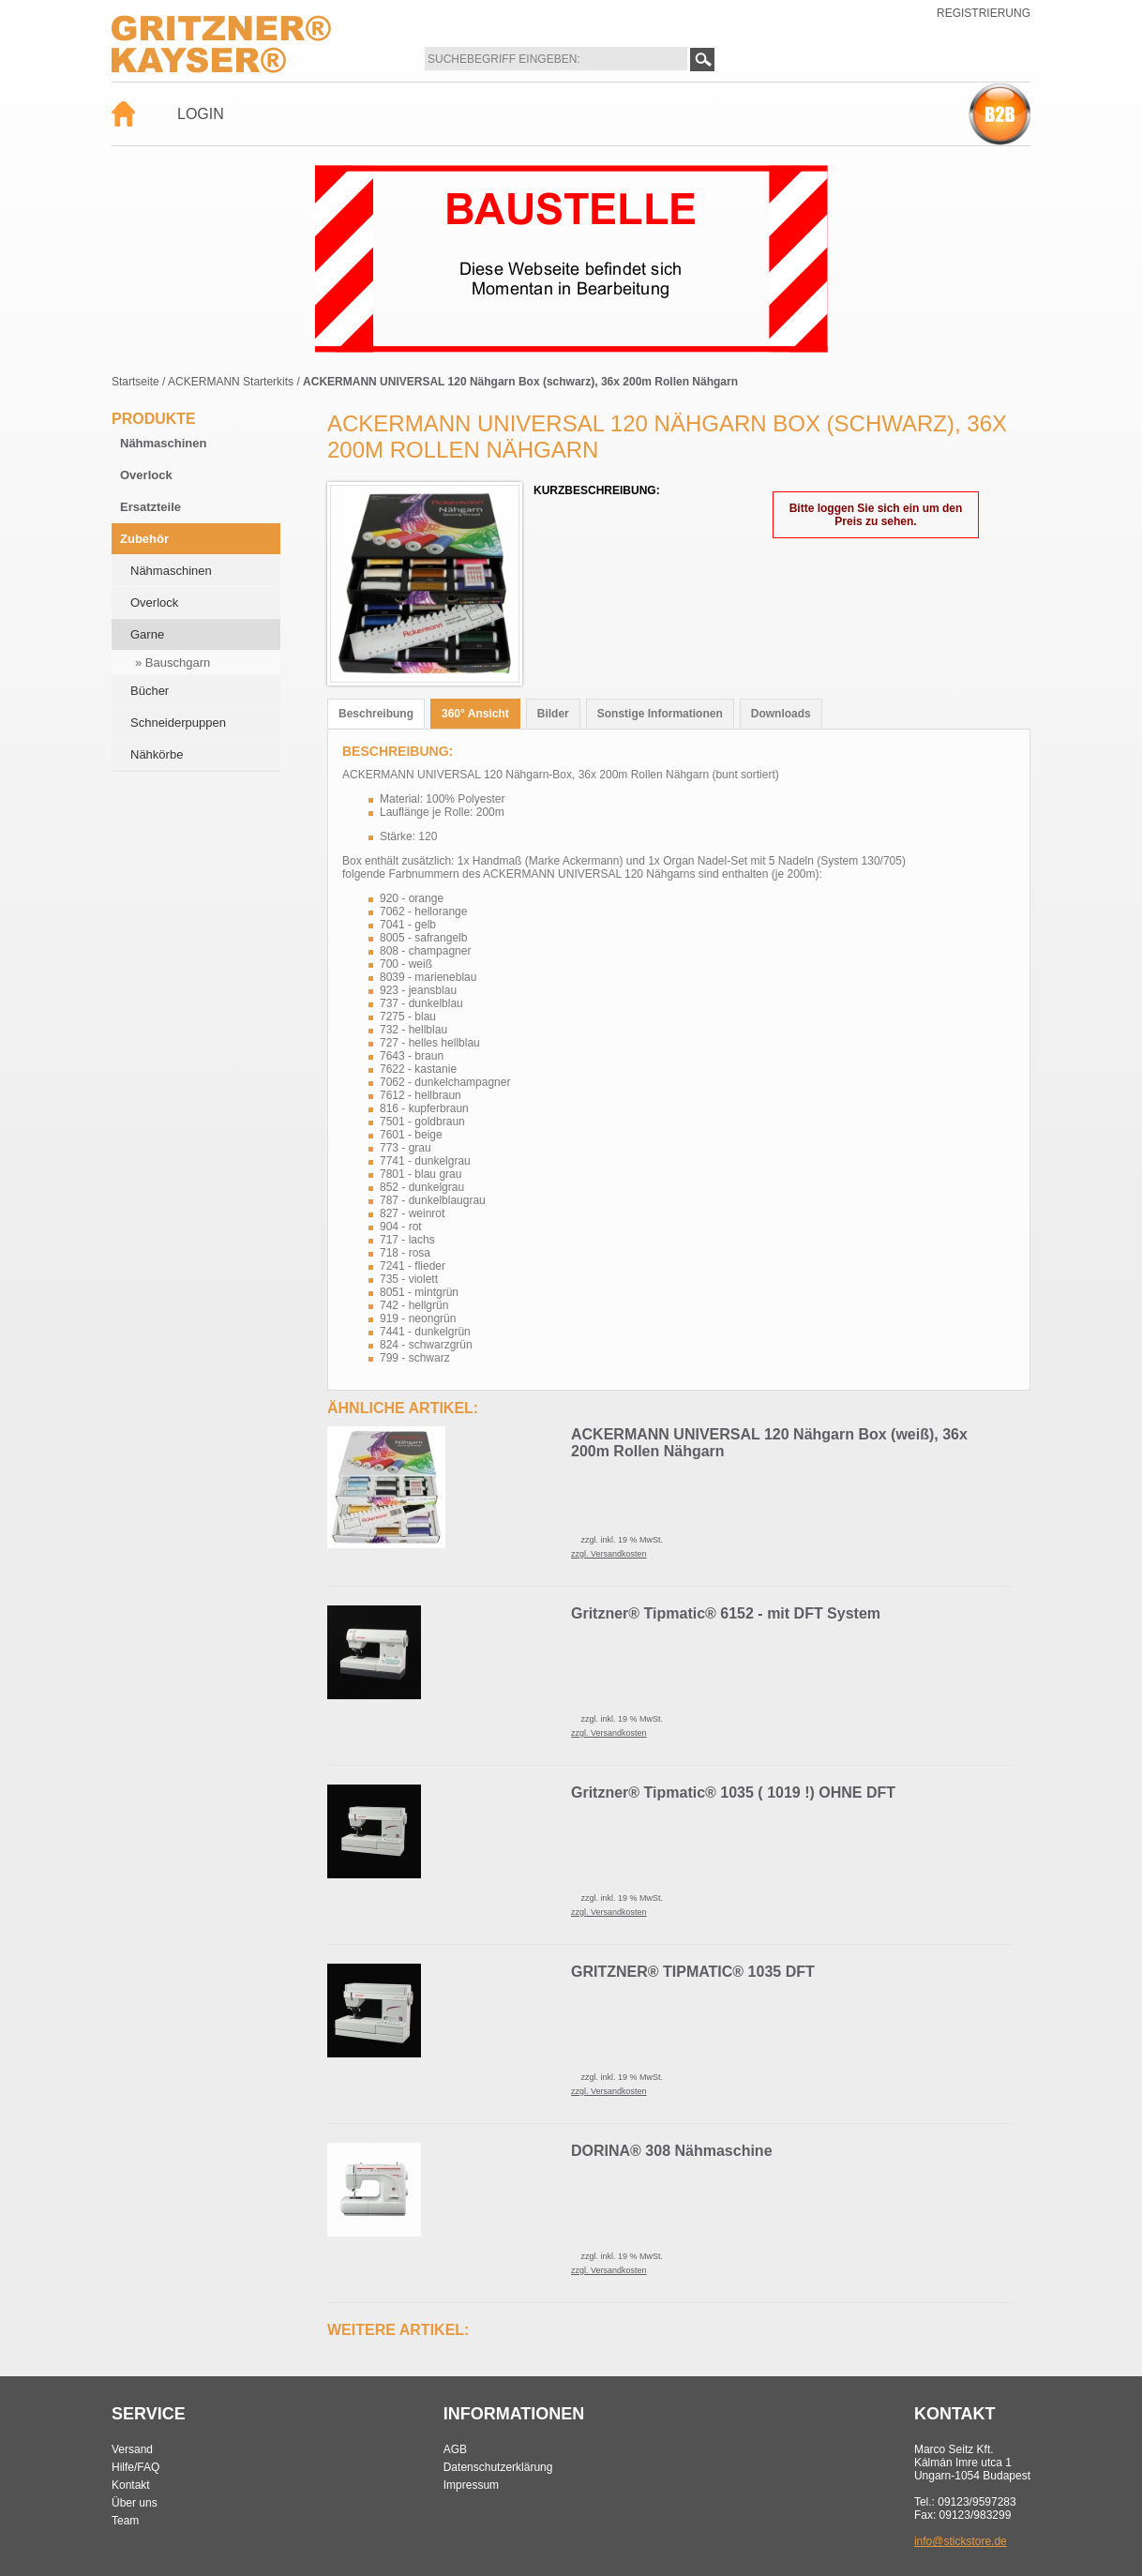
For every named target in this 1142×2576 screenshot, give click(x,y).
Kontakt (131, 2485)
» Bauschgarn (172, 662)
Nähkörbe (156, 754)
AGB (455, 2449)
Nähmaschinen (163, 443)
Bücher (149, 691)
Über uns (135, 2502)
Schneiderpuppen (178, 723)
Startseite (135, 381)
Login (200, 114)
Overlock (146, 475)
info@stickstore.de (960, 2541)
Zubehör (144, 539)
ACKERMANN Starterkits (230, 381)
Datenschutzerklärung (498, 2467)
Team (125, 2520)
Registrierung (983, 13)
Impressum (471, 2485)
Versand (132, 2449)
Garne (147, 634)
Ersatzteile (150, 507)
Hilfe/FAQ (135, 2467)
